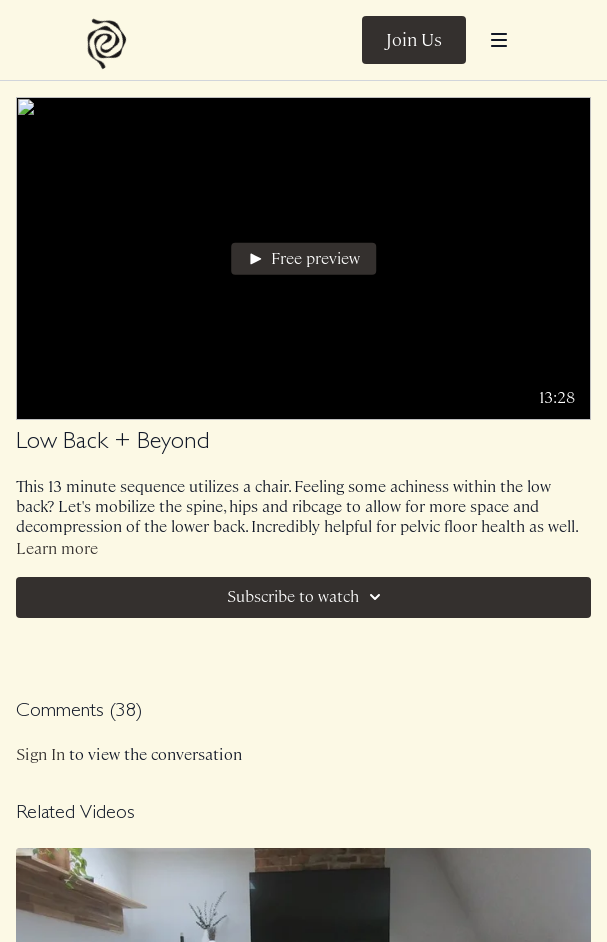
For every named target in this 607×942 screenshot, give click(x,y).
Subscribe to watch (307, 597)
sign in (40, 754)
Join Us (414, 40)
